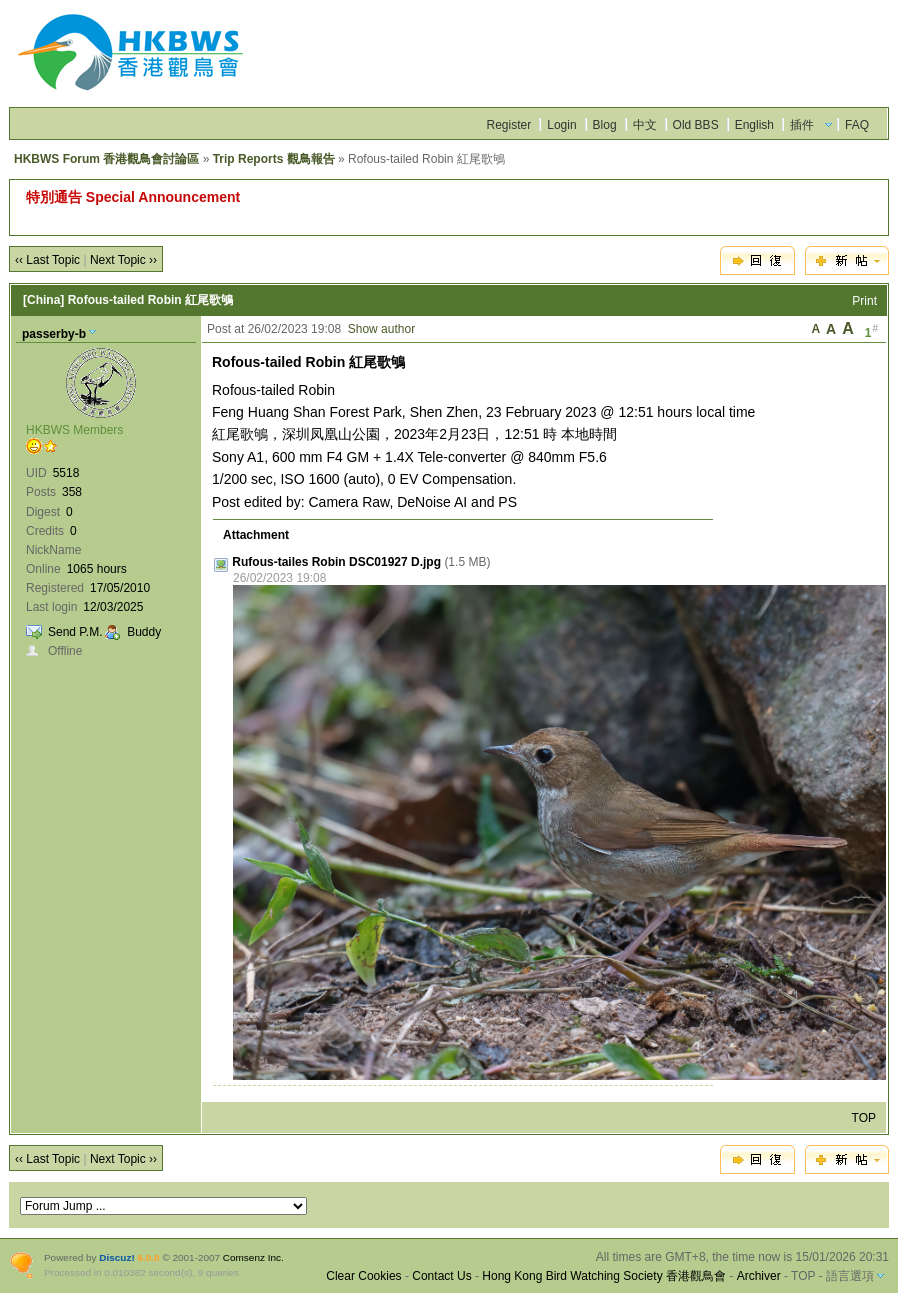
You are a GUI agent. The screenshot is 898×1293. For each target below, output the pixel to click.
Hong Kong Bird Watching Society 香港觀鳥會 (604, 1276)
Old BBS (696, 125)
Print (864, 301)
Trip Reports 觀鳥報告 (274, 159)
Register (509, 125)
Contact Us (441, 1276)
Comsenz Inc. (253, 1257)
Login (561, 125)
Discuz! (116, 1257)
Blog (605, 125)
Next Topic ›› (123, 260)
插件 (802, 125)
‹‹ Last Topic (47, 260)
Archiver (759, 1276)
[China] (43, 300)
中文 (645, 125)
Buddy (144, 632)
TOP (864, 1118)
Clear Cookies (363, 1276)
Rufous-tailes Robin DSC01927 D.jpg (336, 562)
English (754, 125)
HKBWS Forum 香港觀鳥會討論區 (106, 159)
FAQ (857, 125)
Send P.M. (75, 632)
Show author (381, 329)
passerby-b (54, 334)
